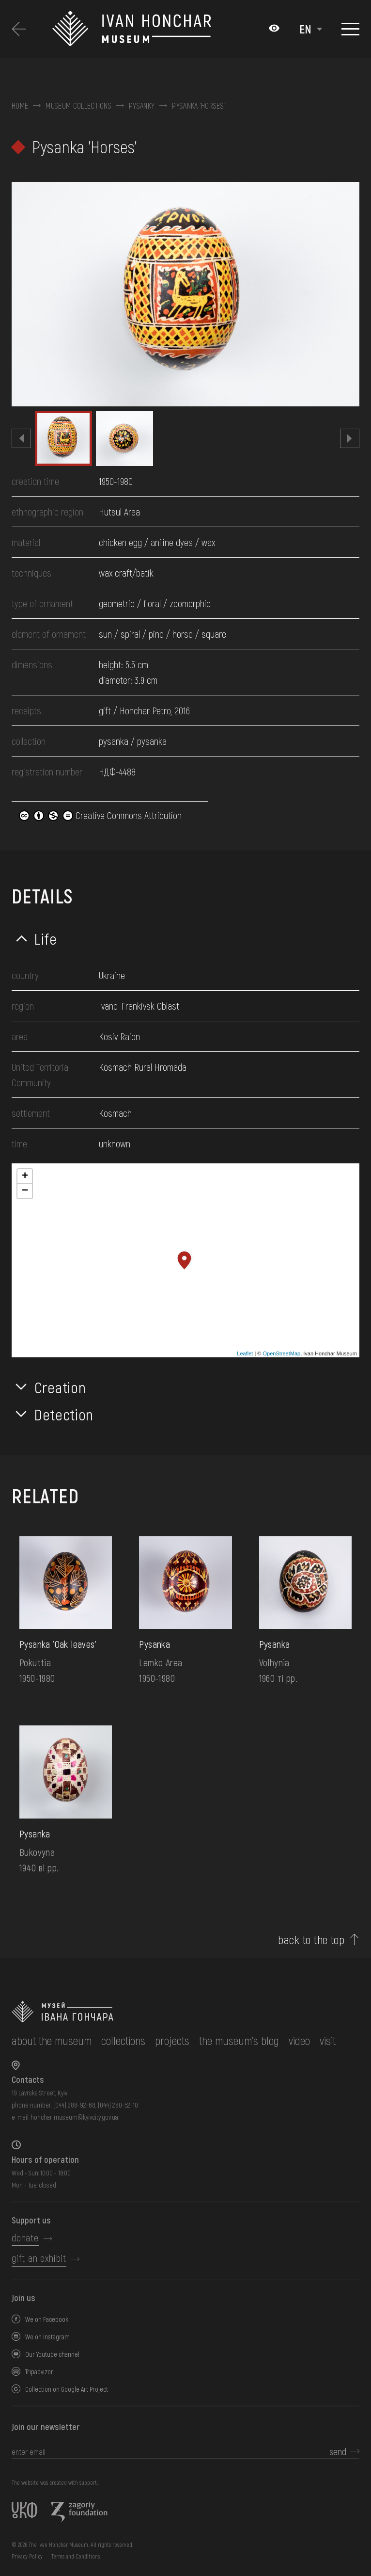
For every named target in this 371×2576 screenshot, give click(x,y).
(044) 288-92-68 (74, 2105)
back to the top (311, 1940)
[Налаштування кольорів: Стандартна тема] (274, 29)
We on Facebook (46, 2319)
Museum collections (78, 106)
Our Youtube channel (52, 2354)
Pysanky (142, 106)
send (337, 2451)
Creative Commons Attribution (100, 815)
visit (328, 2040)
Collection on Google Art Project (66, 2389)
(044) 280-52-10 (118, 2105)
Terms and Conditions (75, 2556)
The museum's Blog (239, 2040)
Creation (60, 1387)
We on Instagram (47, 2337)
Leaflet (245, 1353)
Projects (172, 2040)
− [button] (25, 1191)
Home (20, 106)
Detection (63, 1414)
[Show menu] (350, 29)
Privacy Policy (27, 2556)
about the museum (52, 2040)
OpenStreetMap (281, 1353)
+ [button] (25, 1176)
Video (299, 2040)
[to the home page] (174, 2012)
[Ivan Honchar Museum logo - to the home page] (155, 29)
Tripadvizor (39, 2371)
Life (45, 938)
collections (123, 2040)
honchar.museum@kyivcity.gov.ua (74, 2117)
